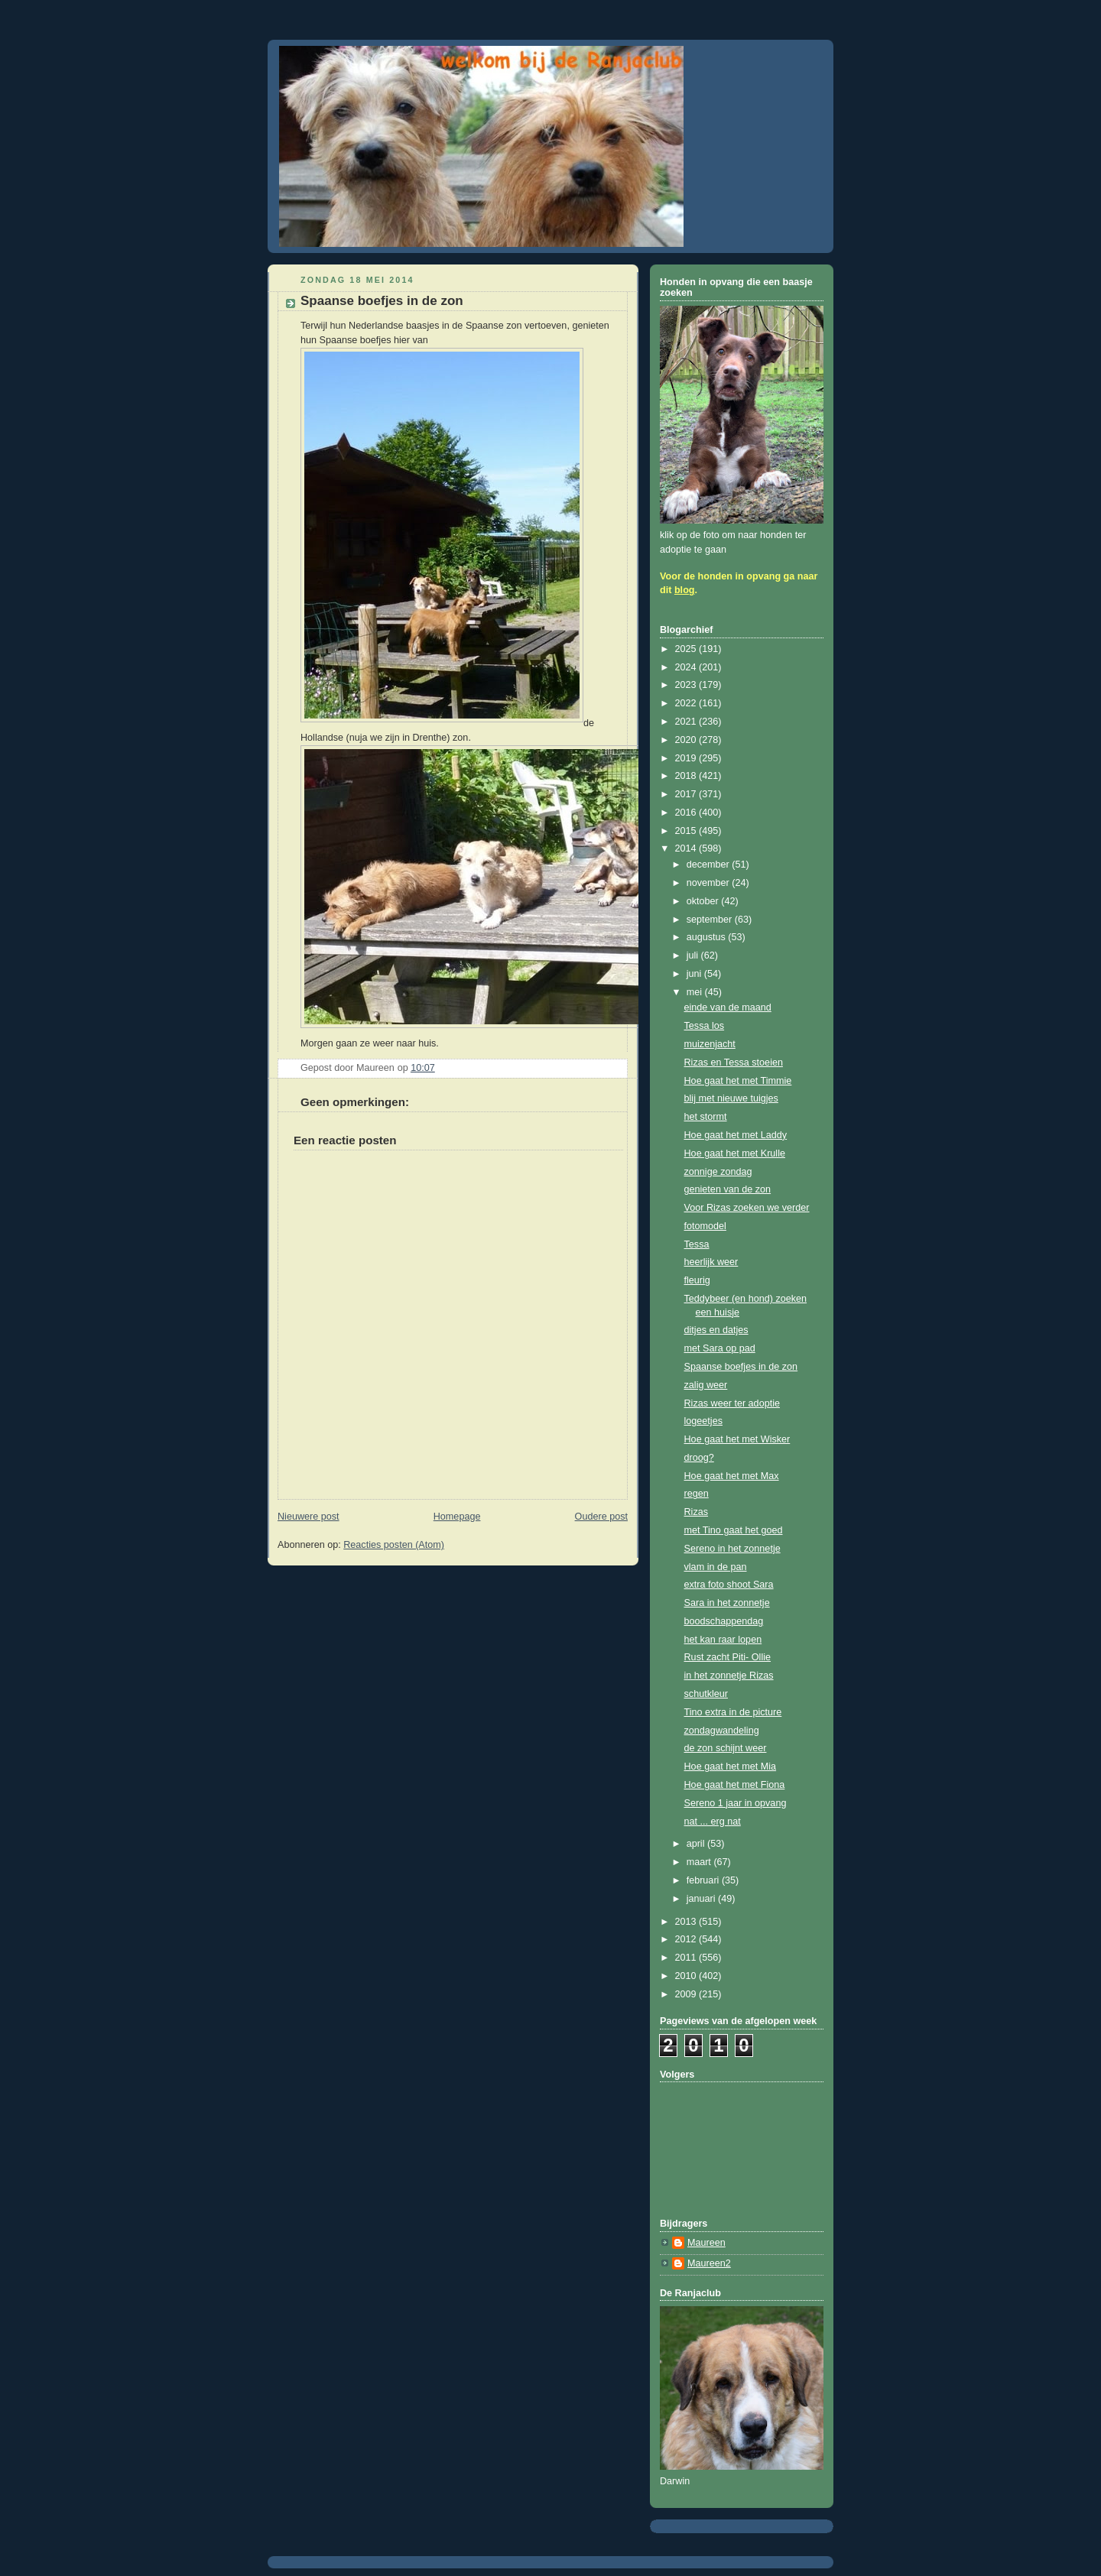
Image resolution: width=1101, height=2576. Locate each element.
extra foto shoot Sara (729, 1584)
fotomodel (705, 1226)
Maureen (706, 2242)
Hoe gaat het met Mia (730, 1766)
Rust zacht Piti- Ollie (727, 1657)
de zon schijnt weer (725, 1748)
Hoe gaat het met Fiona (734, 1785)
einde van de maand (727, 1007)
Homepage (457, 1516)
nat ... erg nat (712, 1821)
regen (696, 1493)
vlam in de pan (715, 1567)
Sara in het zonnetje (727, 1603)
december (709, 864)
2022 (687, 703)
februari (704, 1880)
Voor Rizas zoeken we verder (747, 1207)
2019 (687, 758)
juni (695, 973)
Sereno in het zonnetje (732, 1548)
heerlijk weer (711, 1262)
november (709, 883)
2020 (687, 740)
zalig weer (706, 1385)
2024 (687, 667)
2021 (687, 721)
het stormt (705, 1116)
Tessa (697, 1244)
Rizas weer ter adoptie (732, 1403)
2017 (687, 794)
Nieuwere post (308, 1516)
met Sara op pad (719, 1348)
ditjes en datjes (716, 1330)
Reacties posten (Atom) (393, 1544)
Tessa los (704, 1025)
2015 (687, 831)
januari (702, 1898)
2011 (687, 1957)
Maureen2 (709, 2263)
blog (684, 590)
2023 (687, 685)
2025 (687, 649)
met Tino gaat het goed (733, 1530)
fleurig (697, 1280)
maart (700, 1862)
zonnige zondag (718, 1171)
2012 (687, 1939)
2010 (687, 1976)
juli (694, 955)
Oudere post (601, 1516)
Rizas (696, 1512)
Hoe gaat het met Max (731, 1476)
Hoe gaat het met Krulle (734, 1153)
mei (696, 992)
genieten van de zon (727, 1189)
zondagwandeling (721, 1730)
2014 (687, 848)
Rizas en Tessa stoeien (733, 1062)
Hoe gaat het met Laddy (736, 1135)
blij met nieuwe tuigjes (731, 1098)
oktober (704, 901)
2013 (687, 1921)
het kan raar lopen (723, 1639)
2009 (687, 1994)
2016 (687, 812)
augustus (708, 937)
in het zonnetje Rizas (729, 1675)
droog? (699, 1457)
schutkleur (706, 1694)
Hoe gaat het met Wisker (737, 1439)
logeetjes (703, 1421)
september (711, 919)
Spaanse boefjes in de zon (741, 1366)
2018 (687, 776)
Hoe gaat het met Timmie (738, 1080)
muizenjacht (710, 1044)
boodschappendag (724, 1621)
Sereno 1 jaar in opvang (735, 1803)
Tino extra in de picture (733, 1712)
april (697, 1843)
